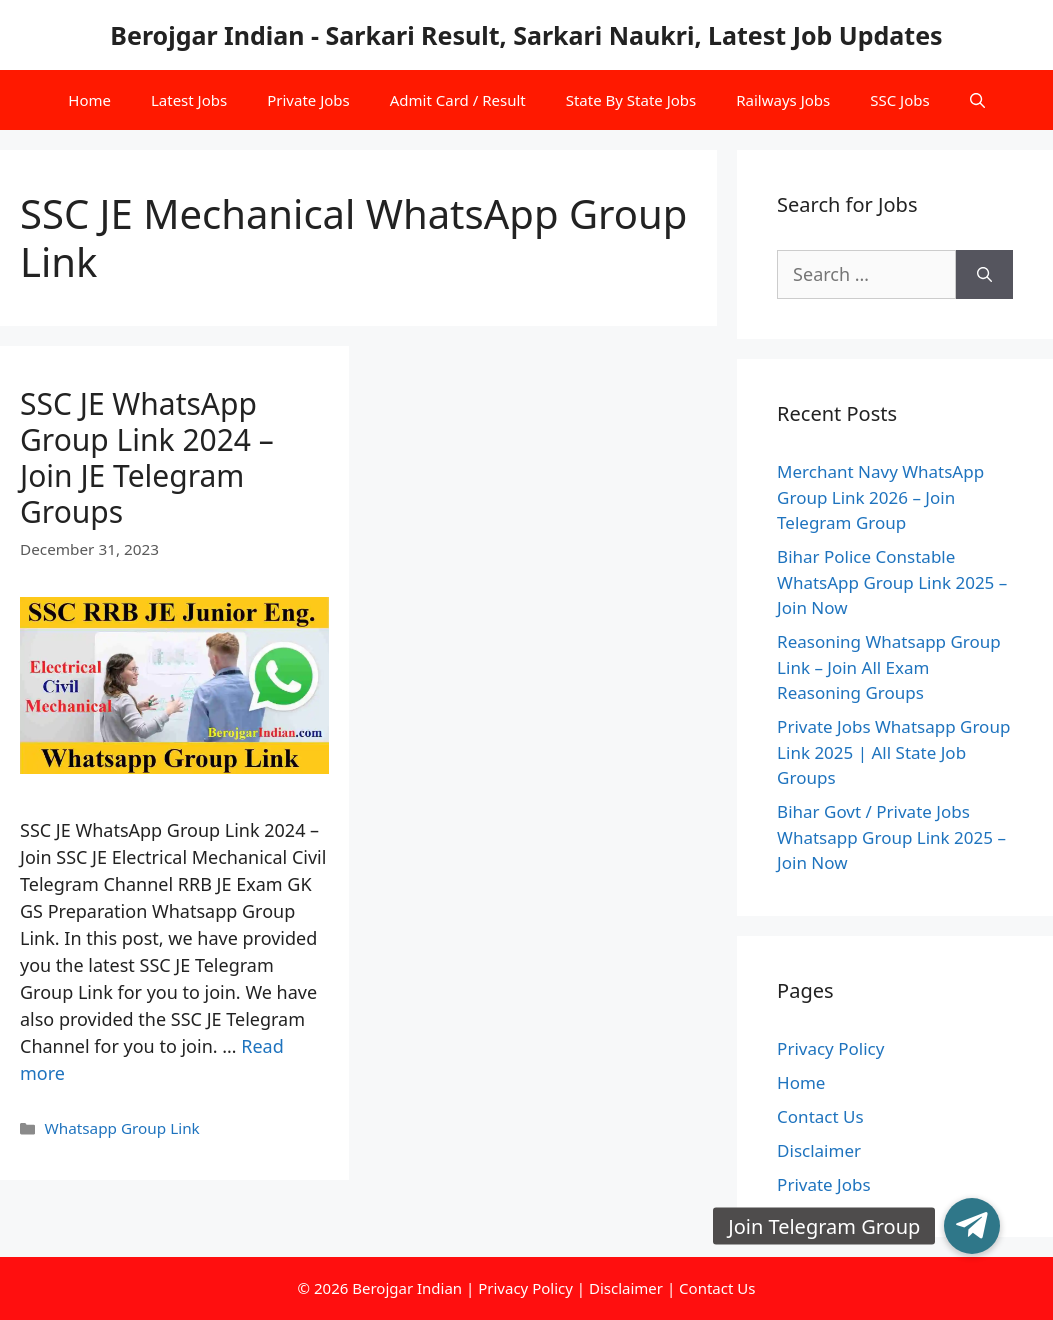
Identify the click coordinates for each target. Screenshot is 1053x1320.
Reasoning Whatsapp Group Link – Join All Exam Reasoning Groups (889, 667)
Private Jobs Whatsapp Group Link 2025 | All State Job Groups (893, 752)
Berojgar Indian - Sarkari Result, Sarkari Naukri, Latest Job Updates (526, 35)
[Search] (984, 274)
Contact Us (820, 1116)
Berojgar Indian (407, 1288)
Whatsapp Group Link (121, 1128)
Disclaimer (819, 1150)
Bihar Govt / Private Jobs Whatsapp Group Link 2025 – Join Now (891, 837)
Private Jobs (308, 100)
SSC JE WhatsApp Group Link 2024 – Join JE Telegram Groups (147, 457)
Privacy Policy (830, 1048)
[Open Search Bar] (977, 100)
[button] (972, 1226)
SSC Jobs (899, 100)
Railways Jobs (783, 100)
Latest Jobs (189, 100)
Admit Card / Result (458, 100)
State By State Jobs (631, 100)
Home (89, 100)
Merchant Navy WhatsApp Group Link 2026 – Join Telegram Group (880, 497)
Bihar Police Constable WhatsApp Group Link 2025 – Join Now (892, 582)
